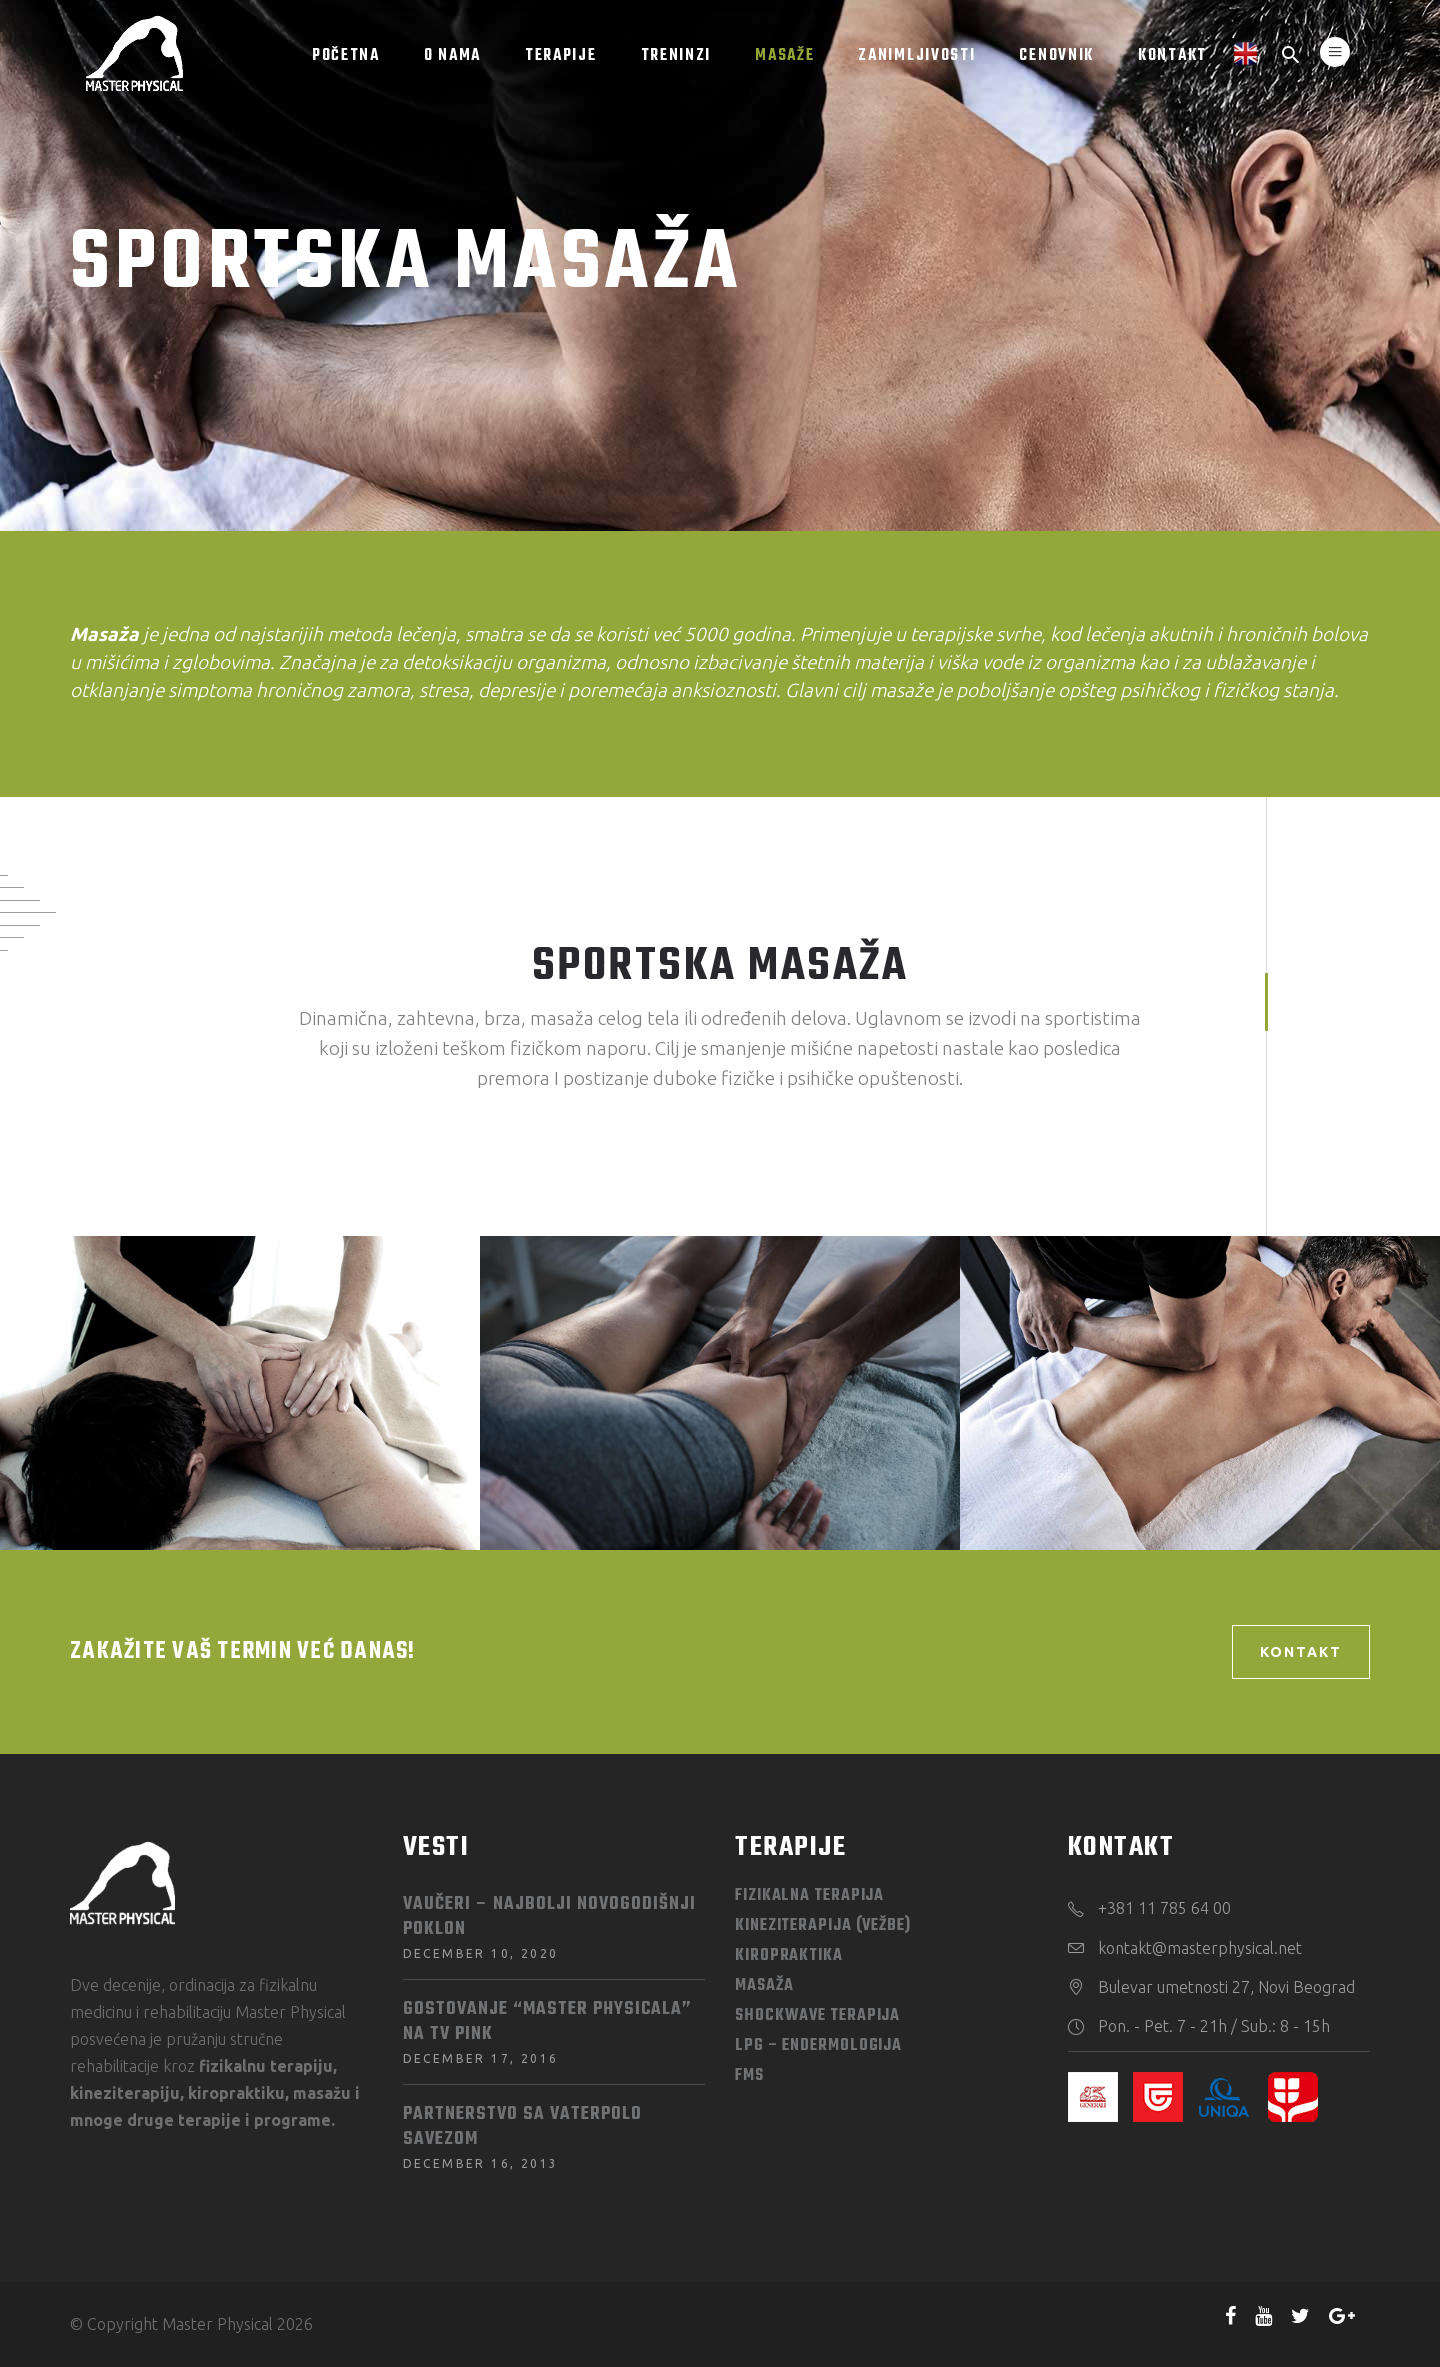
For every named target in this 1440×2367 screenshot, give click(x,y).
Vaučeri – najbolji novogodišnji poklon (549, 1917)
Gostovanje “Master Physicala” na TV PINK (547, 2022)
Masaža (764, 1986)
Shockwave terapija (817, 2016)
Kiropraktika (789, 1956)
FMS (749, 2076)
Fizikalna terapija (809, 1896)
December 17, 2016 (481, 2058)
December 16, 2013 (481, 2163)
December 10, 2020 (481, 1953)
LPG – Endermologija (818, 2046)
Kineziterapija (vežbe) (823, 1926)
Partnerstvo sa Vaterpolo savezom (522, 2127)
